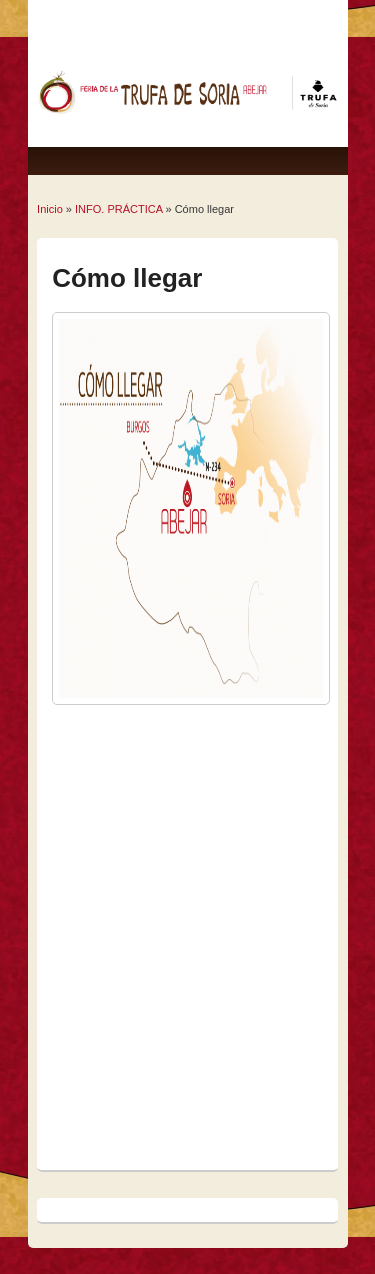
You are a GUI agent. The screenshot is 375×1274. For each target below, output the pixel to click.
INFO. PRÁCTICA (118, 209)
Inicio (50, 209)
